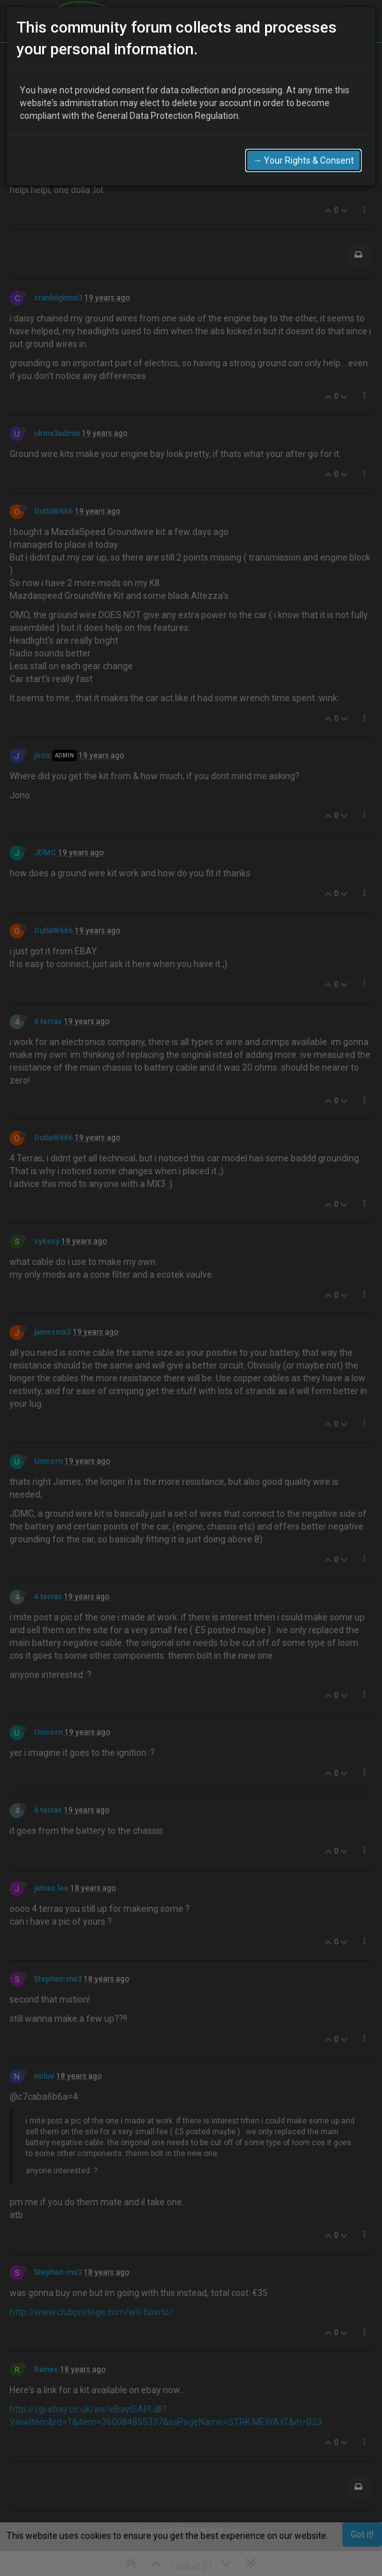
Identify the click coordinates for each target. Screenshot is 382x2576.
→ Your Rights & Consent (303, 160)
